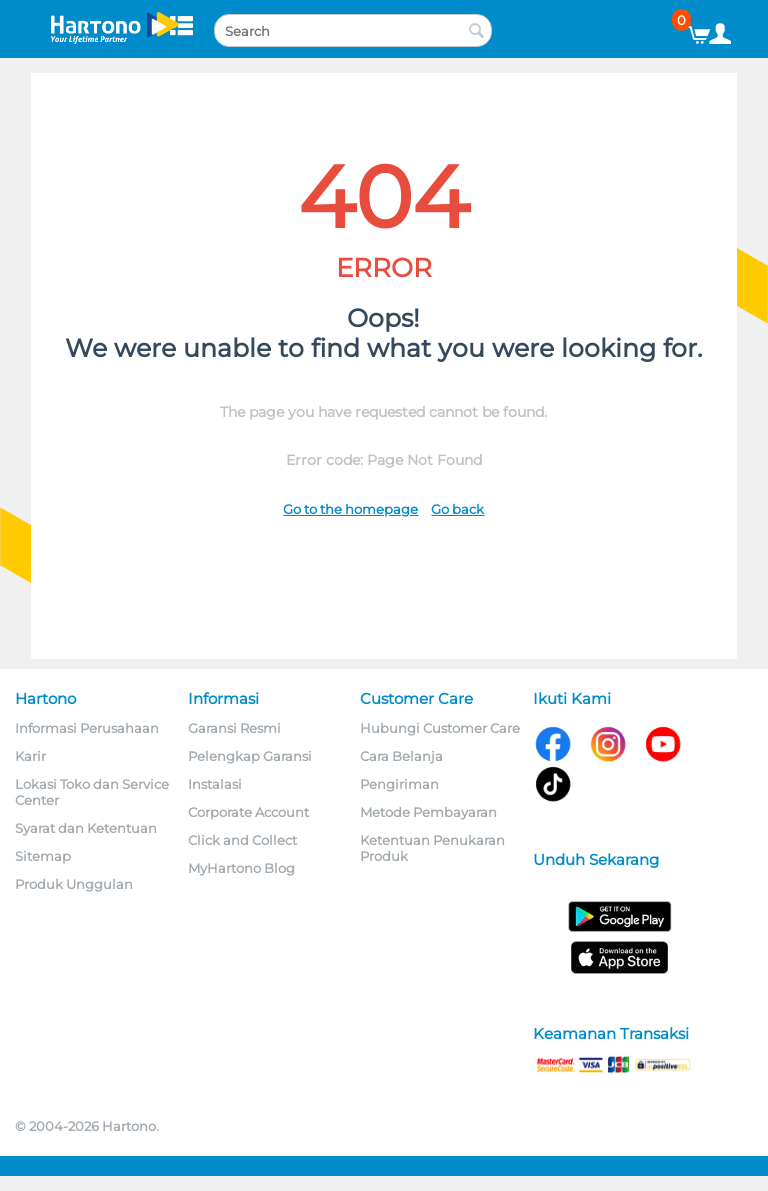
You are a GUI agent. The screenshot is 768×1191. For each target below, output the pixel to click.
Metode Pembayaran (428, 812)
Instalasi (215, 784)
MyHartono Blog (241, 868)
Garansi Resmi (234, 728)
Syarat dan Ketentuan (86, 828)
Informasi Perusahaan (87, 728)
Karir (30, 756)
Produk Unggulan (74, 884)
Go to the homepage (350, 509)
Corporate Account (248, 812)
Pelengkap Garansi (250, 756)
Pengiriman (399, 784)
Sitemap (43, 856)
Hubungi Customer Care (440, 728)
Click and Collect (242, 840)
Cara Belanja (401, 756)
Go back (457, 509)
